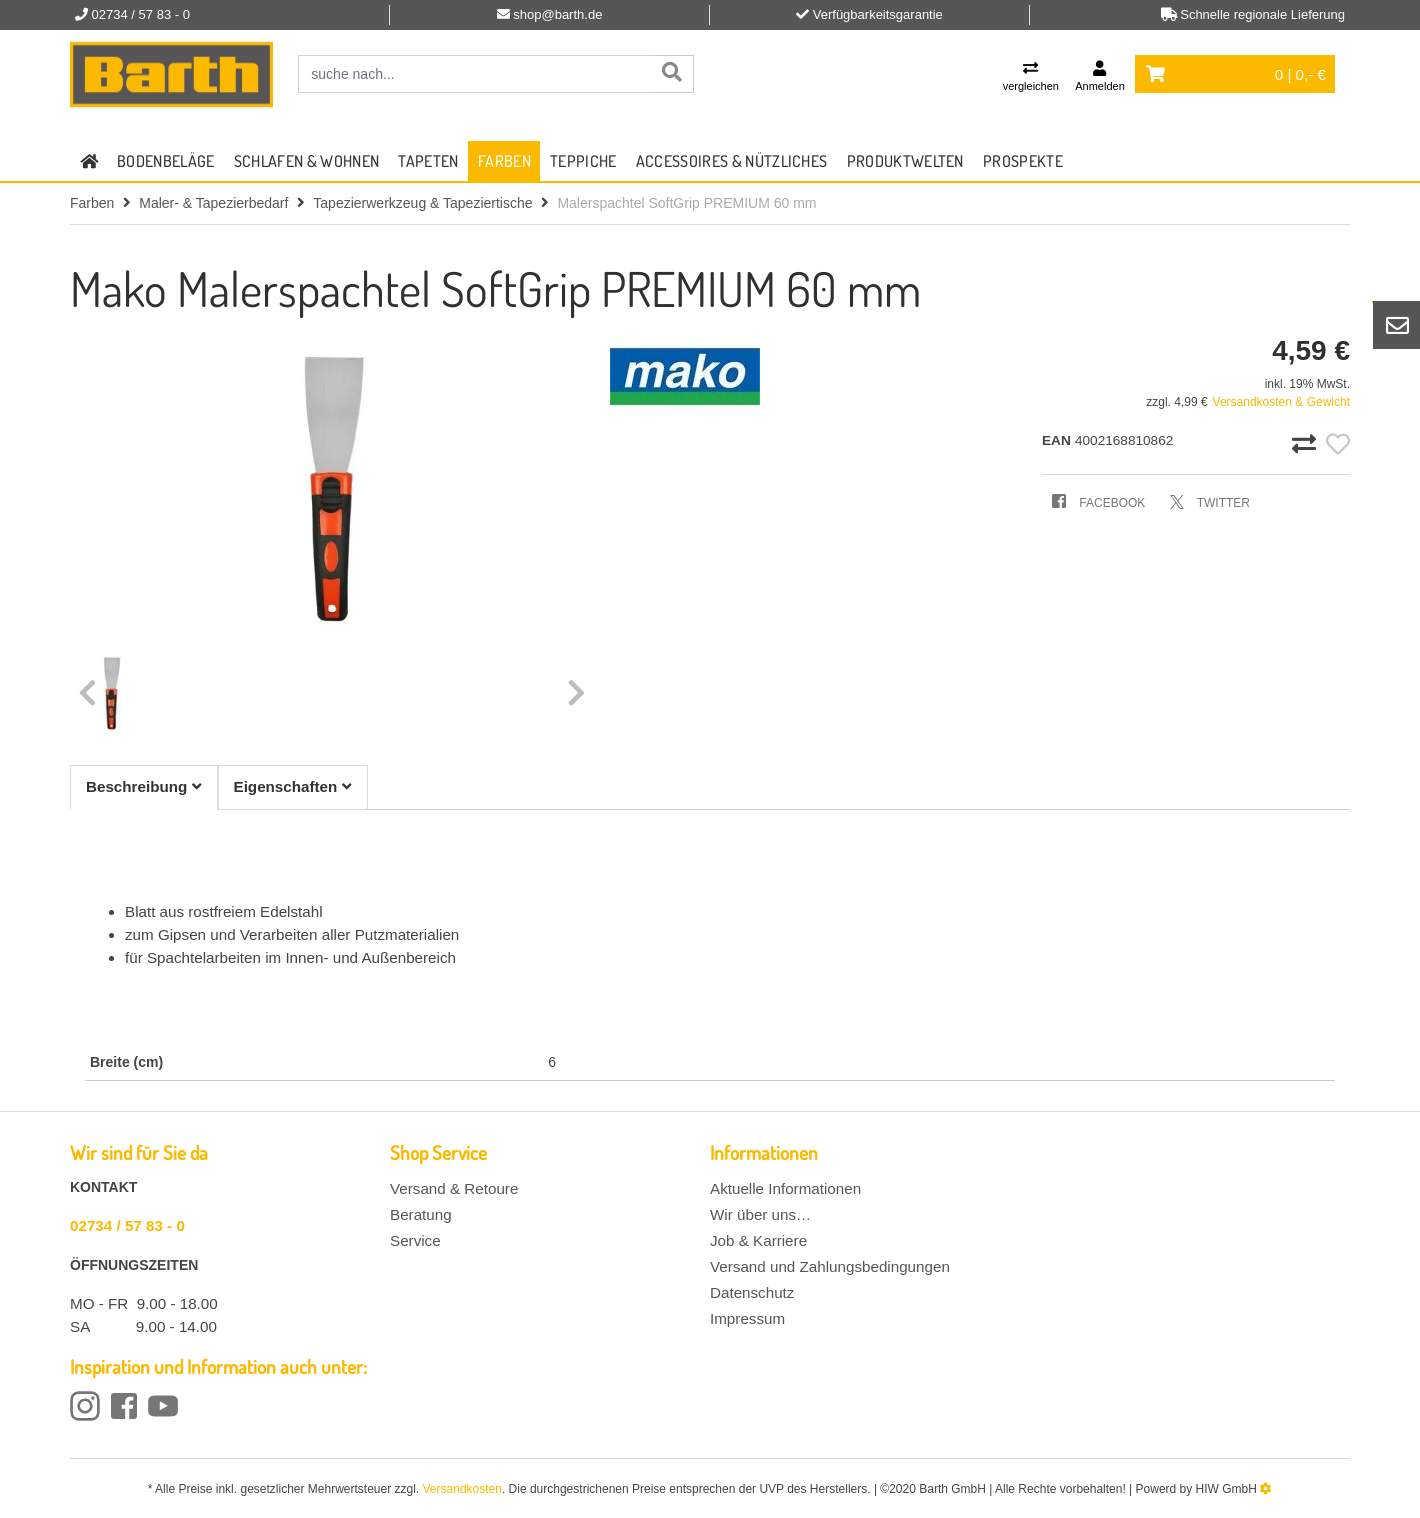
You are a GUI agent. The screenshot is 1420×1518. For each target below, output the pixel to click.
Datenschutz (752, 1292)
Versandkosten (462, 1489)
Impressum (747, 1318)
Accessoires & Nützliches (732, 161)
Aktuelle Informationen (785, 1188)
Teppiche (583, 161)
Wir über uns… (760, 1214)
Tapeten (428, 161)
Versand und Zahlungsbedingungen (830, 1266)
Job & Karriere (758, 1240)
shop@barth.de (557, 14)
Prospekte (1023, 161)
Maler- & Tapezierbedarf (213, 203)
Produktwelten (905, 161)
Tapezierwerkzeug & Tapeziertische (422, 203)
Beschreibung (144, 786)
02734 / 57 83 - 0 (127, 1225)
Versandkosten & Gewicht (1281, 402)
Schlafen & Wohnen (306, 161)
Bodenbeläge (166, 161)
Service (415, 1240)
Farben (504, 161)
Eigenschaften (293, 786)
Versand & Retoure (454, 1188)
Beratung (421, 1214)
